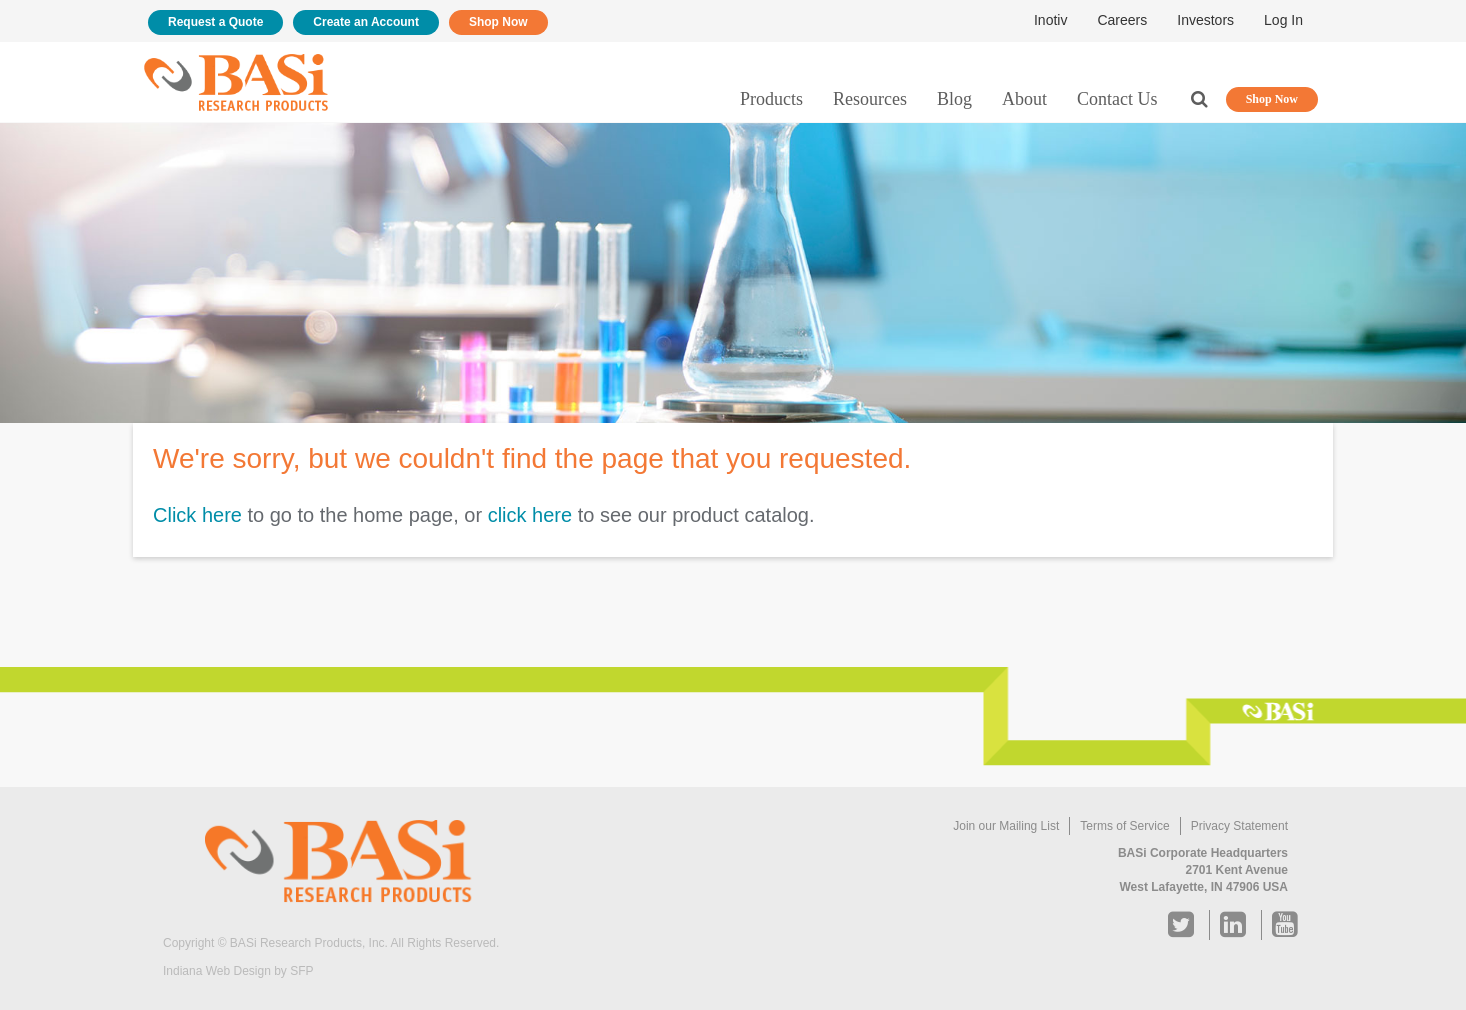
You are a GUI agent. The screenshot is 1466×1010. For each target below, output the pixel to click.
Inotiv (1050, 20)
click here (530, 515)
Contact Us (1117, 99)
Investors (1205, 20)
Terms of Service (1124, 826)
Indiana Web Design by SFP (238, 971)
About (1024, 99)
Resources (870, 99)
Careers (1122, 20)
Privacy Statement (1239, 826)
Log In (1283, 20)
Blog (954, 99)
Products (771, 99)
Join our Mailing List (1006, 826)
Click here (197, 515)
